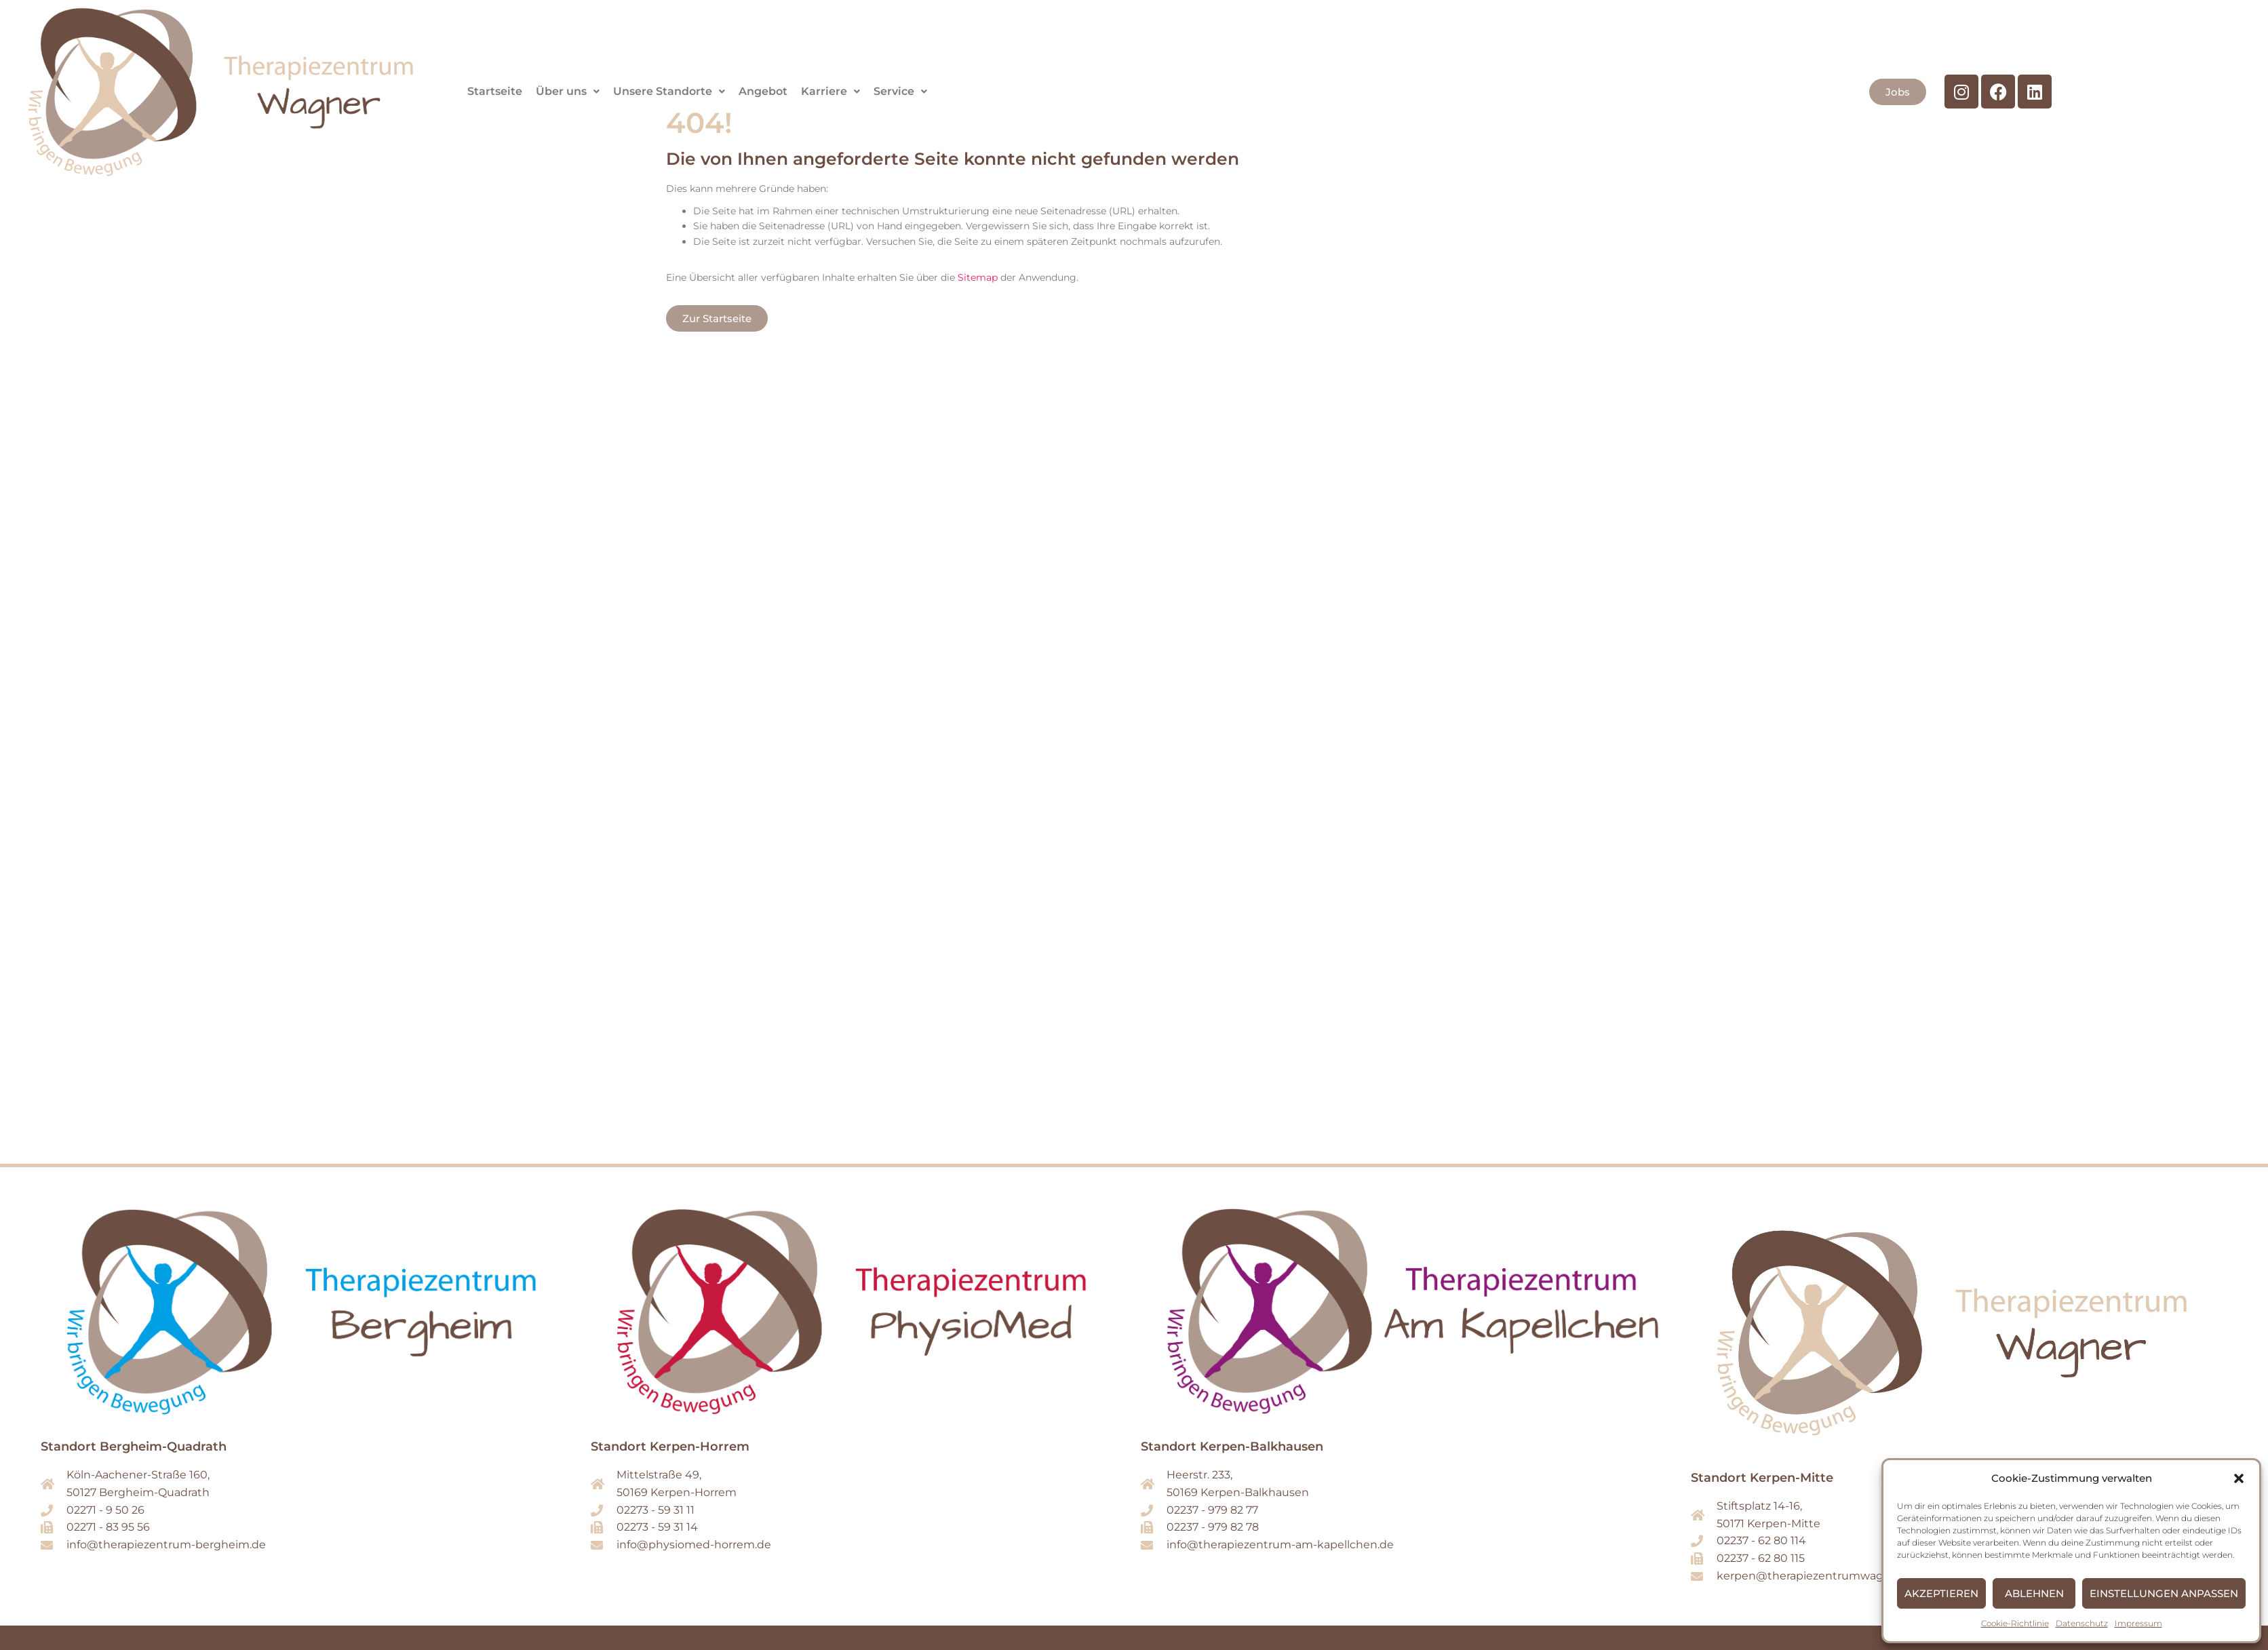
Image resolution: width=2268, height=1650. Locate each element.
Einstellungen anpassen (2164, 1593)
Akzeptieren (1941, 1593)
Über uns (568, 91)
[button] (2239, 1478)
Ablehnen (2034, 1593)
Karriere (830, 91)
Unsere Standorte (669, 91)
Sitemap (978, 277)
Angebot (763, 91)
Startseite (494, 91)
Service (900, 91)
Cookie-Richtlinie (2015, 1623)
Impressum (2138, 1623)
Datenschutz (2082, 1623)
